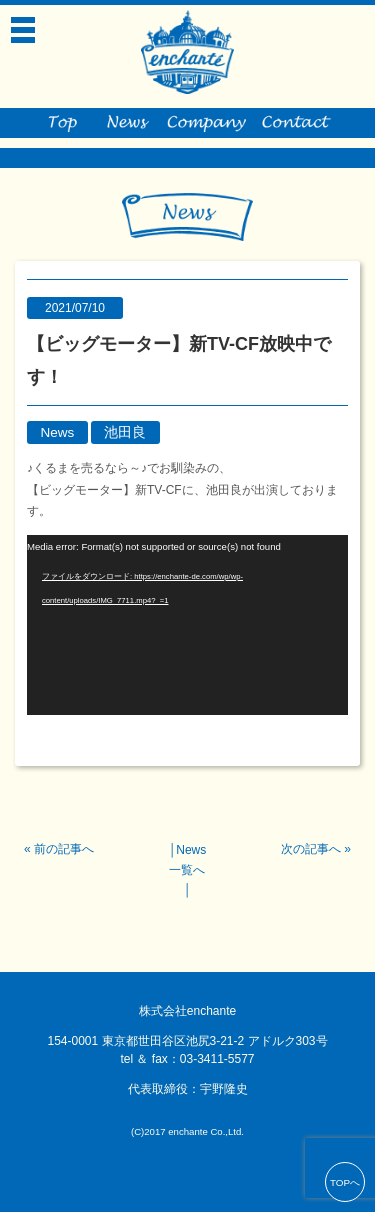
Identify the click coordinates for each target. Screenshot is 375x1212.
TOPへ (345, 1182)
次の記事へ (311, 849)
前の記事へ (64, 849)
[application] (187, 625)
